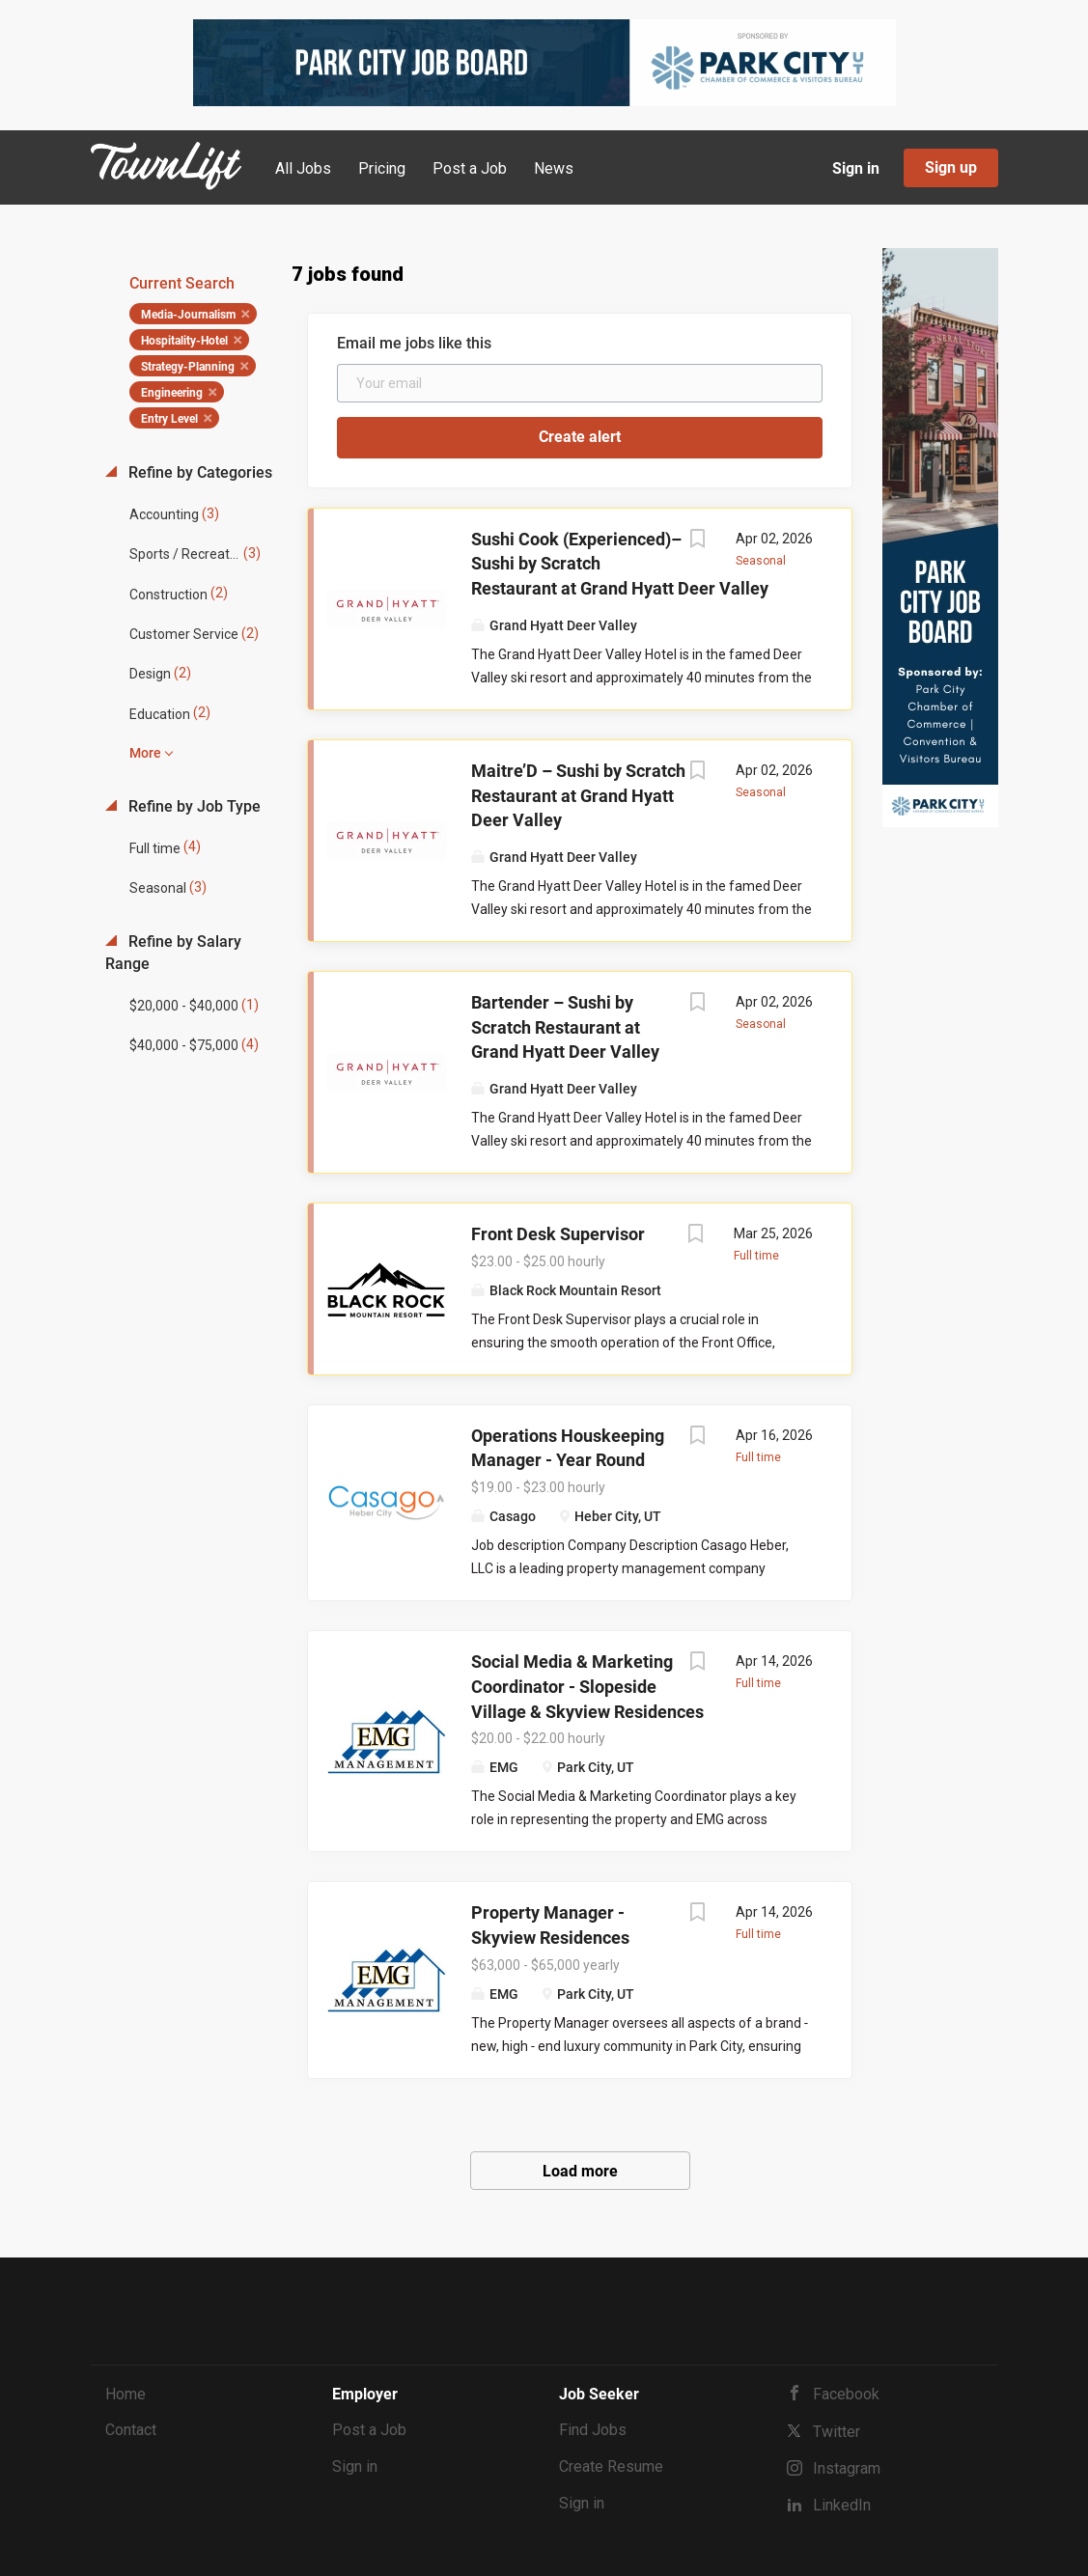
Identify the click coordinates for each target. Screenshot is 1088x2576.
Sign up (951, 167)
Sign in (855, 168)
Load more (580, 2171)
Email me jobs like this (414, 343)
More (145, 753)
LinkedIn (842, 2505)
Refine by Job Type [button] (193, 806)
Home (125, 2394)
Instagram (846, 2468)
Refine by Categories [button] (198, 472)
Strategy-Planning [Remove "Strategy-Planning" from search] (188, 367)
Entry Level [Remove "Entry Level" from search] (169, 419)
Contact (130, 2430)
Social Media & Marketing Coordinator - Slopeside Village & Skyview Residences (587, 1686)
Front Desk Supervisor (558, 1234)
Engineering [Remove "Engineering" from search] (172, 393)
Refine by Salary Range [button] (173, 952)
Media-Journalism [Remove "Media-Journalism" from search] (188, 314)
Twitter (836, 2432)
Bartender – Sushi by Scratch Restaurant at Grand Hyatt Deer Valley (565, 1027)
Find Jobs (593, 2430)
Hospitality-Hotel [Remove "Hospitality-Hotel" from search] (184, 340)
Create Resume (611, 2466)
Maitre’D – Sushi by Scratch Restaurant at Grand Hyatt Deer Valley (578, 795)
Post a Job (369, 2430)
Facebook (846, 2394)
